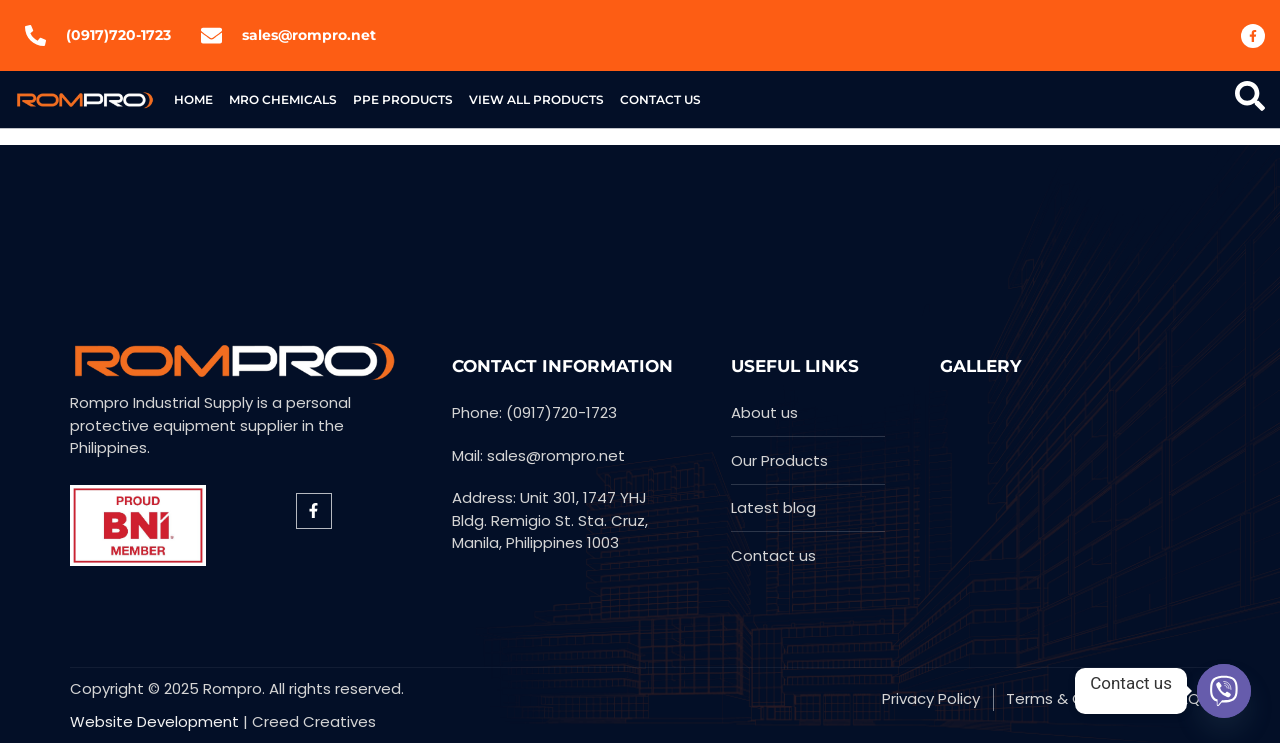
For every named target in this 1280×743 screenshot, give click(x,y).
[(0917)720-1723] (35, 35)
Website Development (154, 721)
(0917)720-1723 (118, 35)
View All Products (536, 99)
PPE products (403, 99)
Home (193, 99)
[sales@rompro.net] (211, 35)
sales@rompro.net (309, 35)
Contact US (660, 99)
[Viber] (1224, 691)
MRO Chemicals (283, 99)
